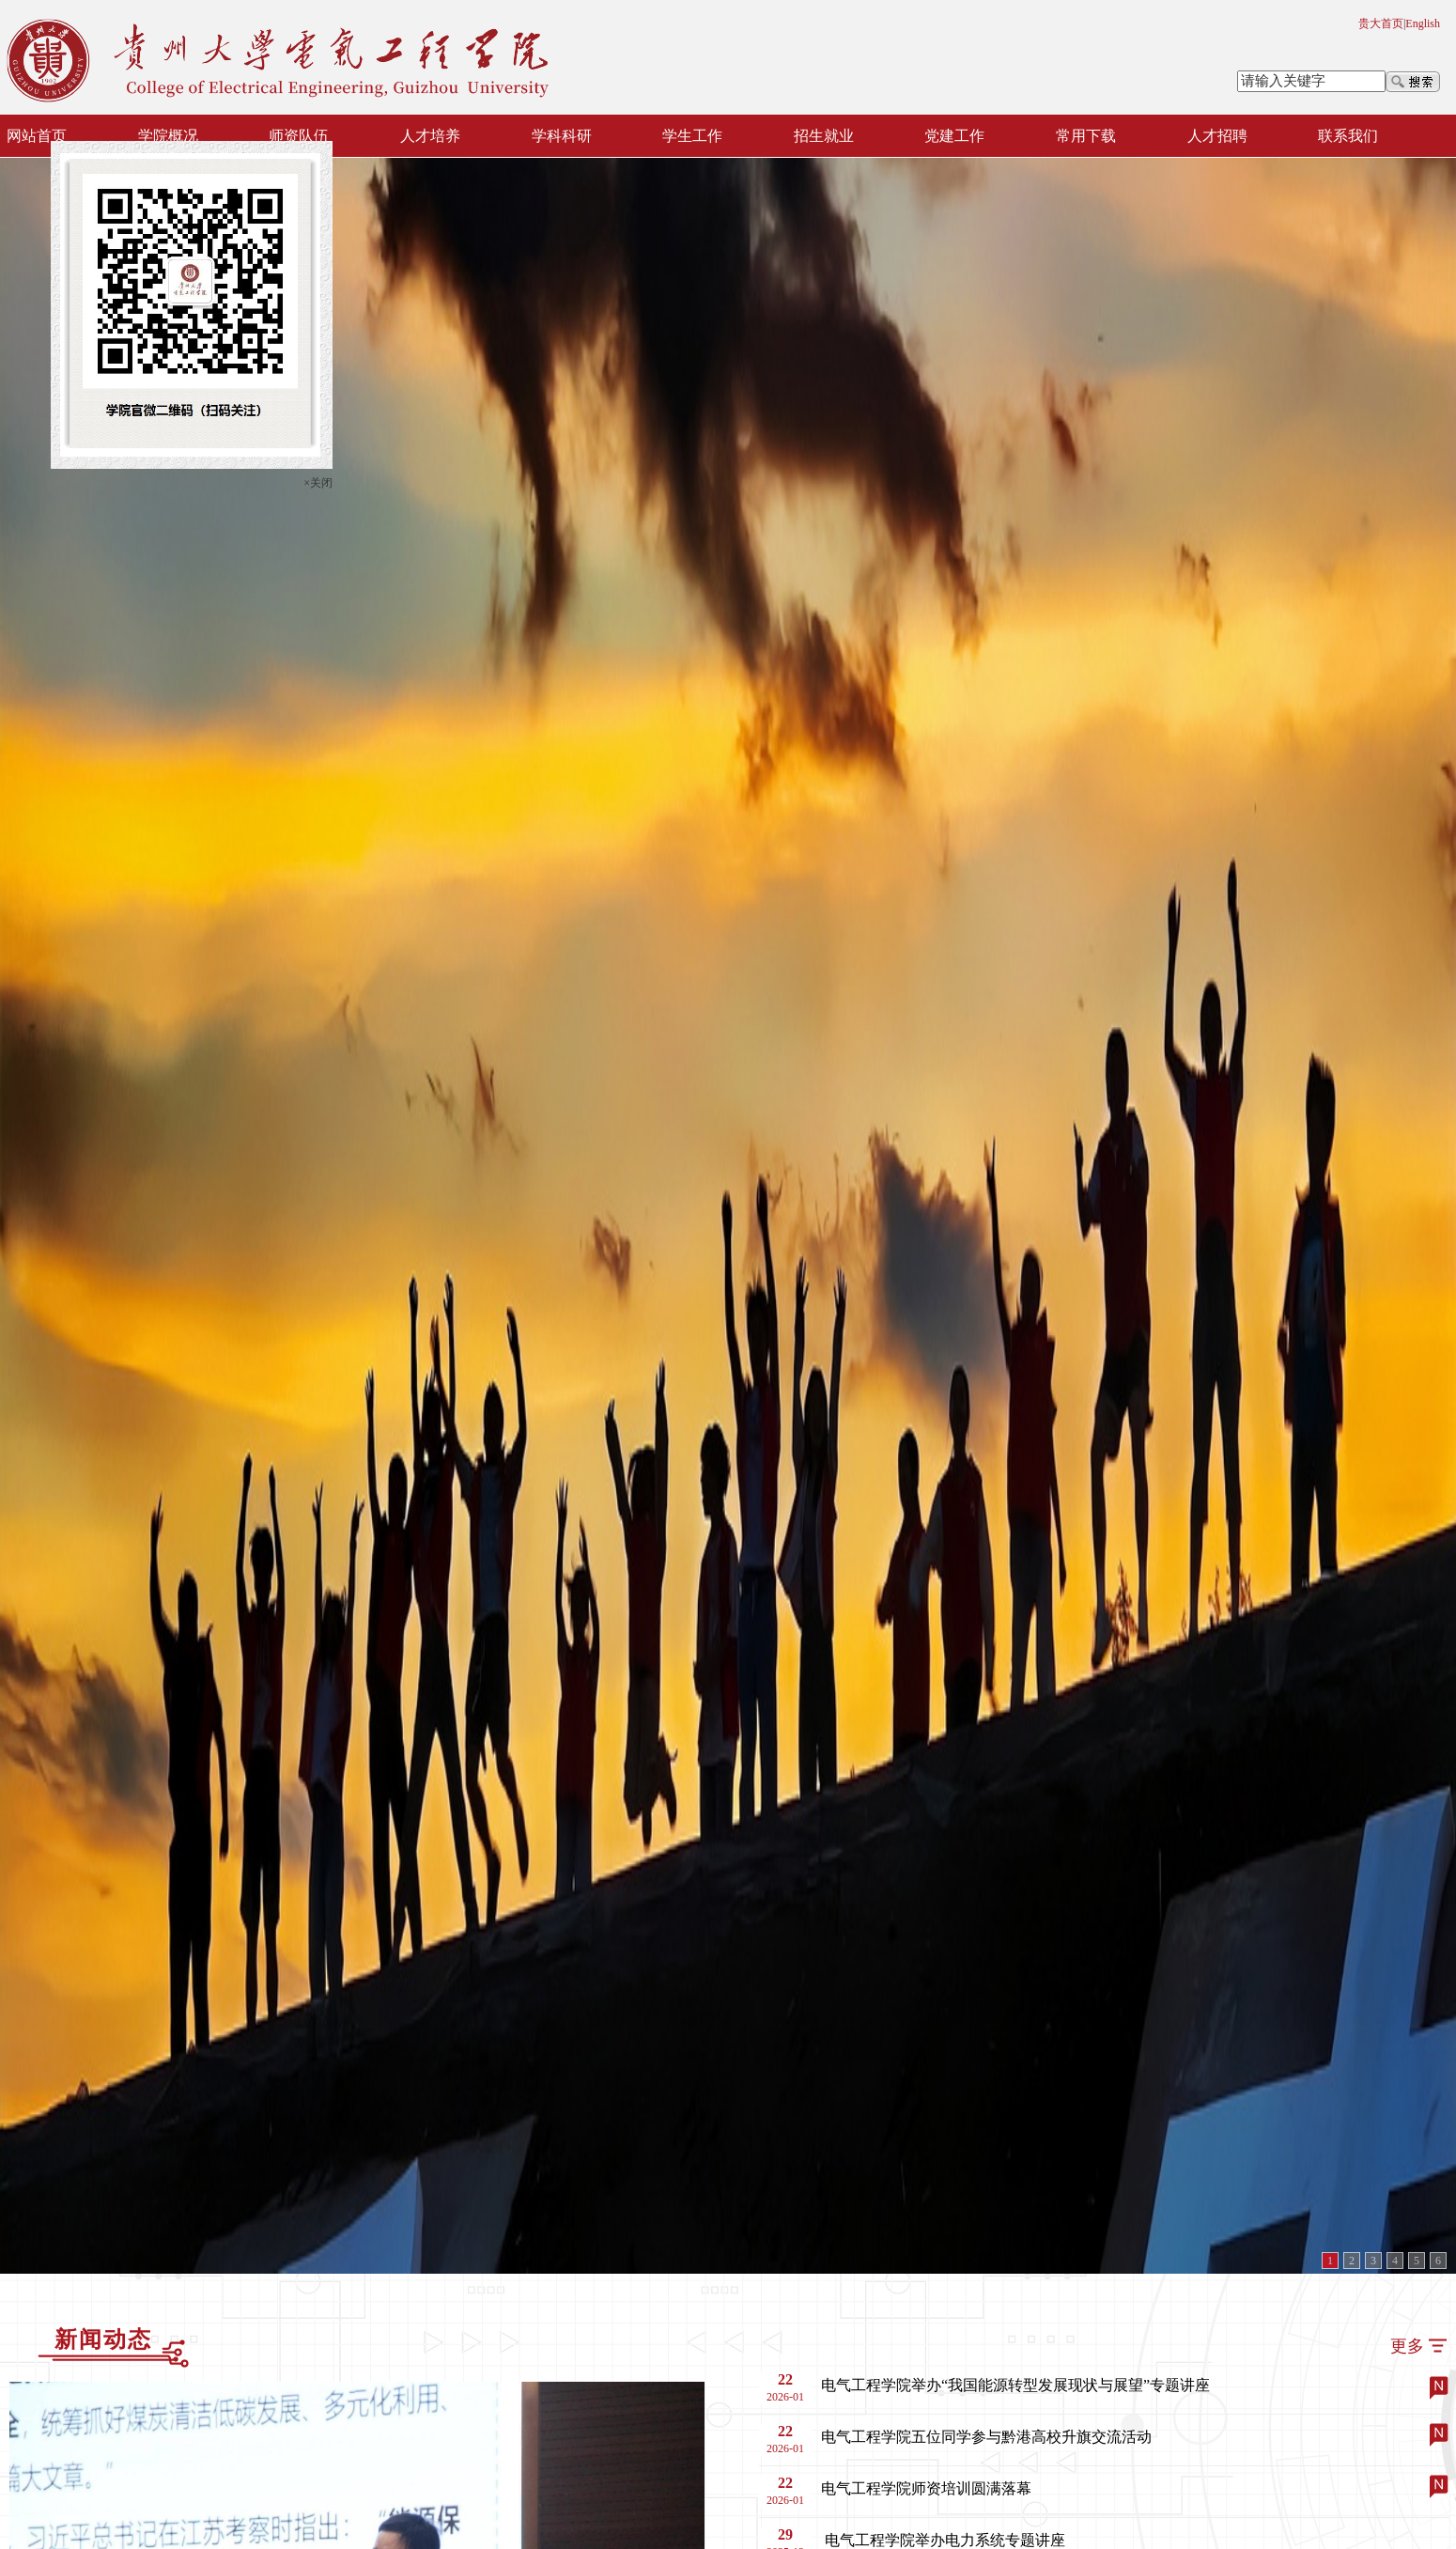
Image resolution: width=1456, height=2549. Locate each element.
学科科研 (562, 136)
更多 (1407, 2346)
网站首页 (37, 136)
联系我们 (1348, 136)
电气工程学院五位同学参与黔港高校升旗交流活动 (986, 2437)
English (1422, 23)
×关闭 (319, 481)
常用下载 (1086, 136)
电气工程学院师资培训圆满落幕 (926, 2488)
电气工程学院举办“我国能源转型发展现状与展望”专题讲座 (1015, 2385)
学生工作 (692, 136)
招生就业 (824, 136)
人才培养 (430, 136)
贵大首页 (1380, 23)
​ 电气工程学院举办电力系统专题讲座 (943, 2540)
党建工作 (954, 136)
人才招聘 (1217, 136)
